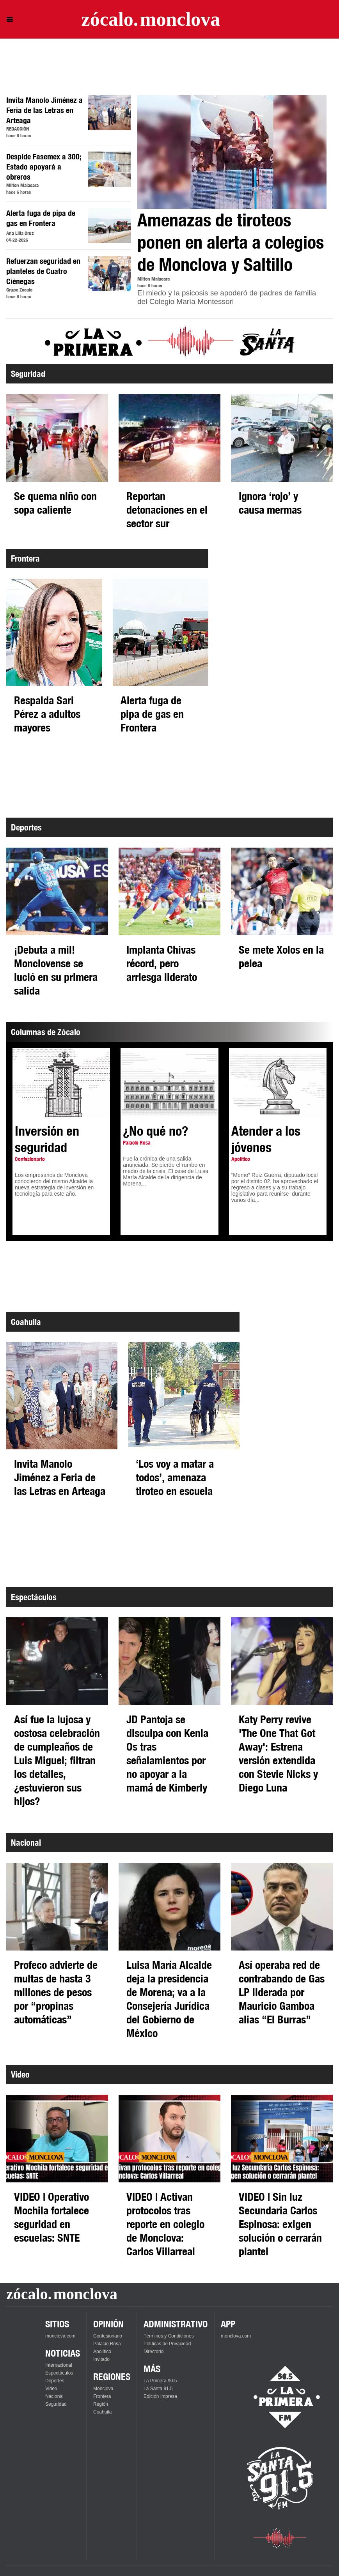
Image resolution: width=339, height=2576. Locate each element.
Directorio (153, 2351)
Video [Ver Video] (51, 2388)
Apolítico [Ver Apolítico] (102, 2351)
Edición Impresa (160, 2396)
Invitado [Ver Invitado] (101, 2359)
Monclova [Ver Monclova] (103, 2388)
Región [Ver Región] (100, 2404)
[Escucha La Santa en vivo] (280, 2478)
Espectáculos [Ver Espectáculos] (59, 2373)
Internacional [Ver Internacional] (58, 2365)
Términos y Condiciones (169, 2336)
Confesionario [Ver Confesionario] (107, 2336)
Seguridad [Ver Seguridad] (56, 2404)
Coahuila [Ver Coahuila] (102, 2412)
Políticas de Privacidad (167, 2343)
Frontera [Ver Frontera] (102, 2396)
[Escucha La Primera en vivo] (280, 2397)
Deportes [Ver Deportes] (54, 2380)
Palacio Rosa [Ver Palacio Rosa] (107, 2343)
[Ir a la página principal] (151, 19)
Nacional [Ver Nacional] (54, 2396)
